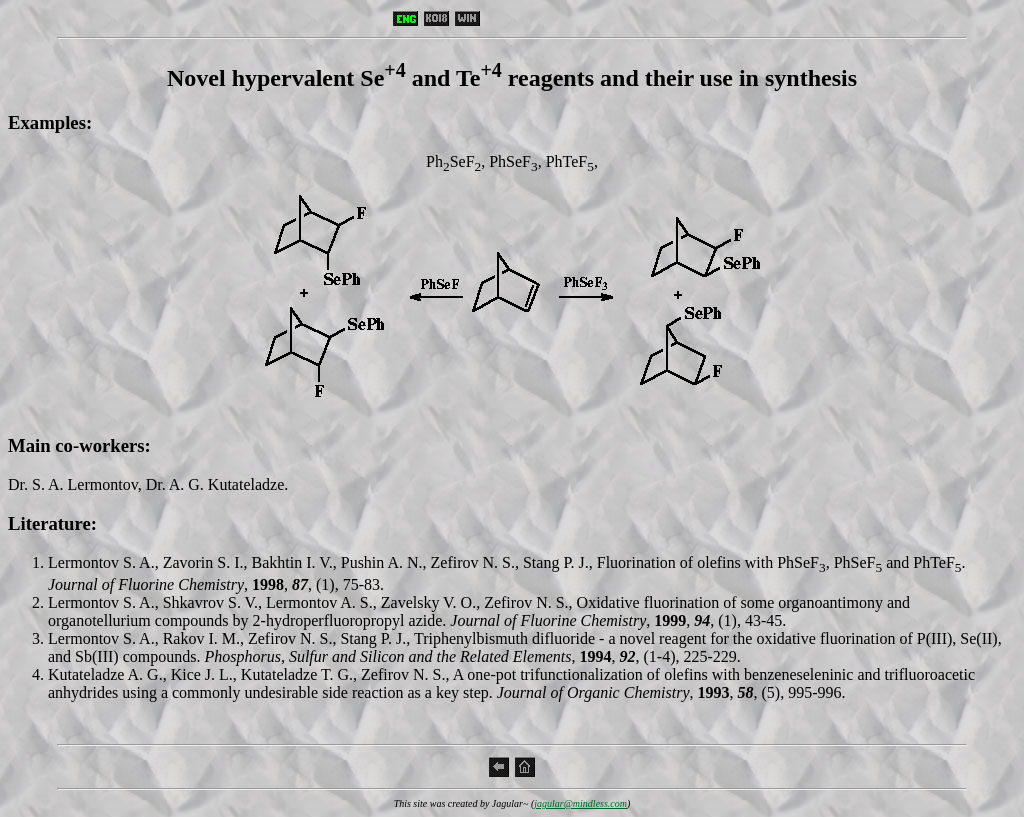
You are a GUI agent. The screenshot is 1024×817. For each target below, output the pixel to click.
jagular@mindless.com (580, 803)
